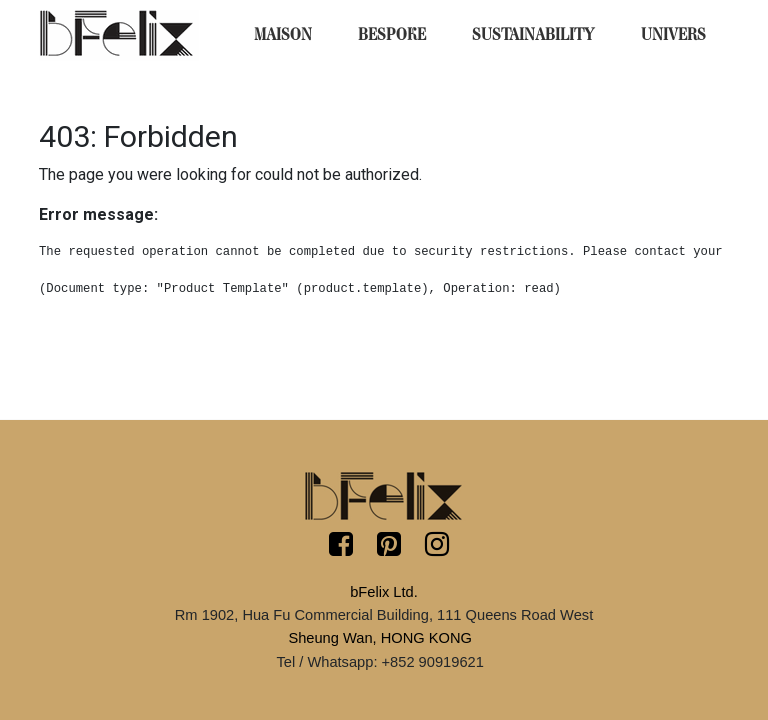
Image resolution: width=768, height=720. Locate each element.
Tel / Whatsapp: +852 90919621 (379, 662)
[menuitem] (283, 35)
